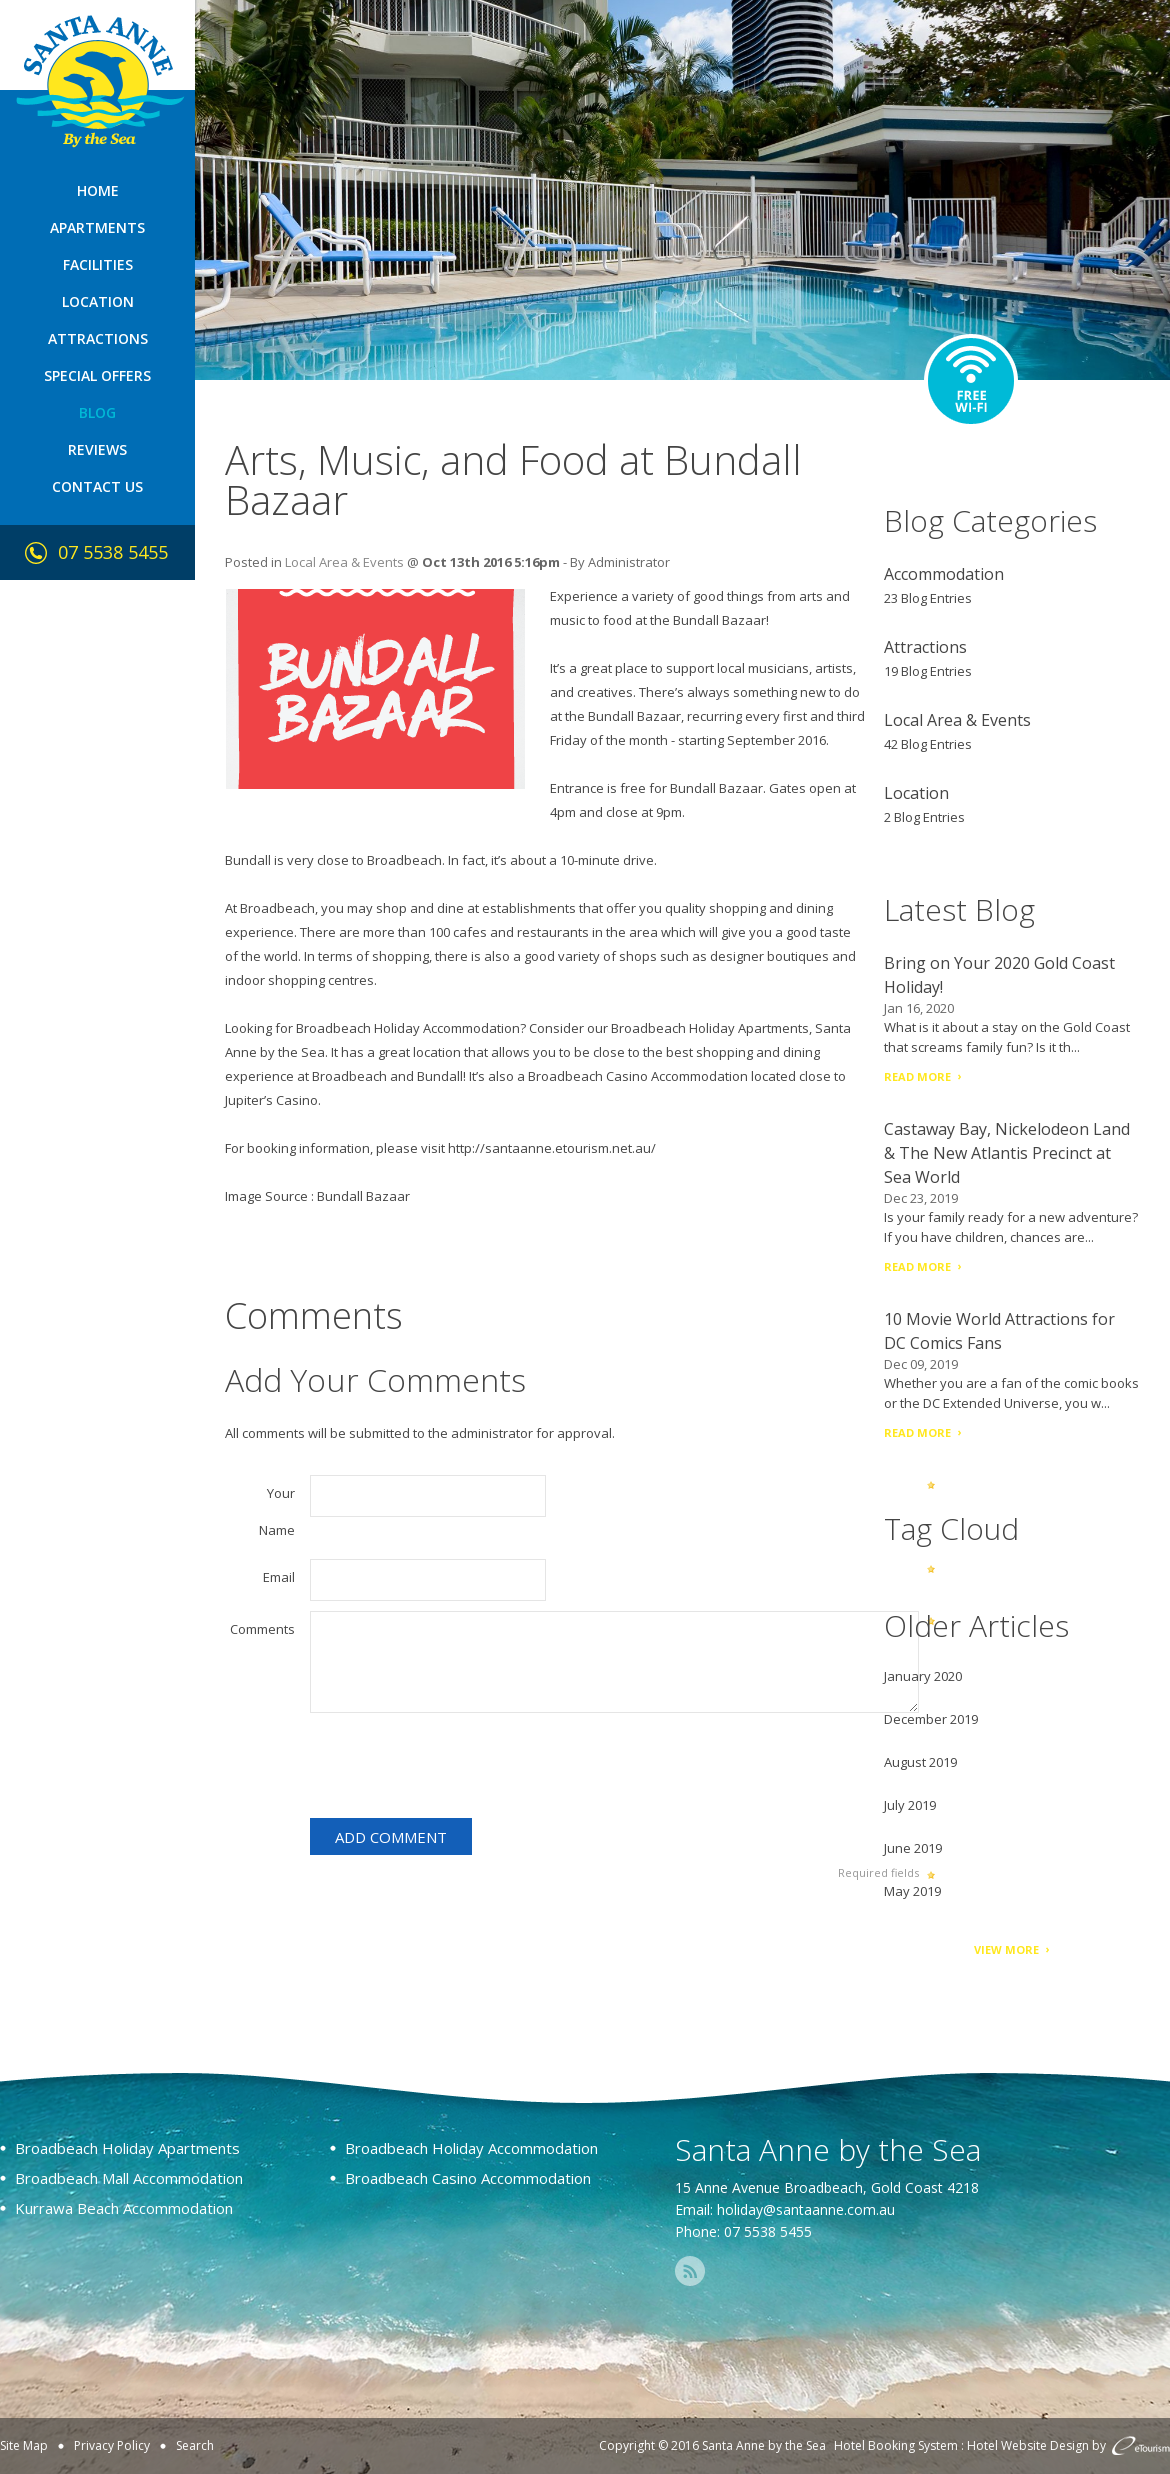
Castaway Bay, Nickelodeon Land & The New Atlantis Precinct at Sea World (1007, 1153)
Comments (262, 1629)
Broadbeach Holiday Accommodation (408, 1028)
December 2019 (931, 1719)
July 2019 (910, 1805)
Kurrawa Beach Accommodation (124, 2208)
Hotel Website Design (1028, 2445)
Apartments (97, 227)
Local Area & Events (344, 562)
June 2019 (913, 1848)
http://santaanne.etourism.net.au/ (552, 1148)
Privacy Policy (112, 2445)
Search (195, 2445)
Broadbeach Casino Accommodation (638, 1076)
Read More (917, 1076)
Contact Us (97, 486)
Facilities (98, 264)
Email (279, 1577)
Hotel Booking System (896, 2445)
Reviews (97, 449)
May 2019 (912, 1891)
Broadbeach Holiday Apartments (710, 1028)
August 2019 (920, 1762)
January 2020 (923, 1676)
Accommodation (944, 574)
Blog (97, 412)
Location (98, 301)
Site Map (24, 2445)
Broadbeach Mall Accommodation (129, 2178)
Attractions (98, 338)
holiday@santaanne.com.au (806, 2209)
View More (1006, 1949)
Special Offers (97, 375)
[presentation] (462, 1769)
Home (98, 190)
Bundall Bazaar (363, 1196)
